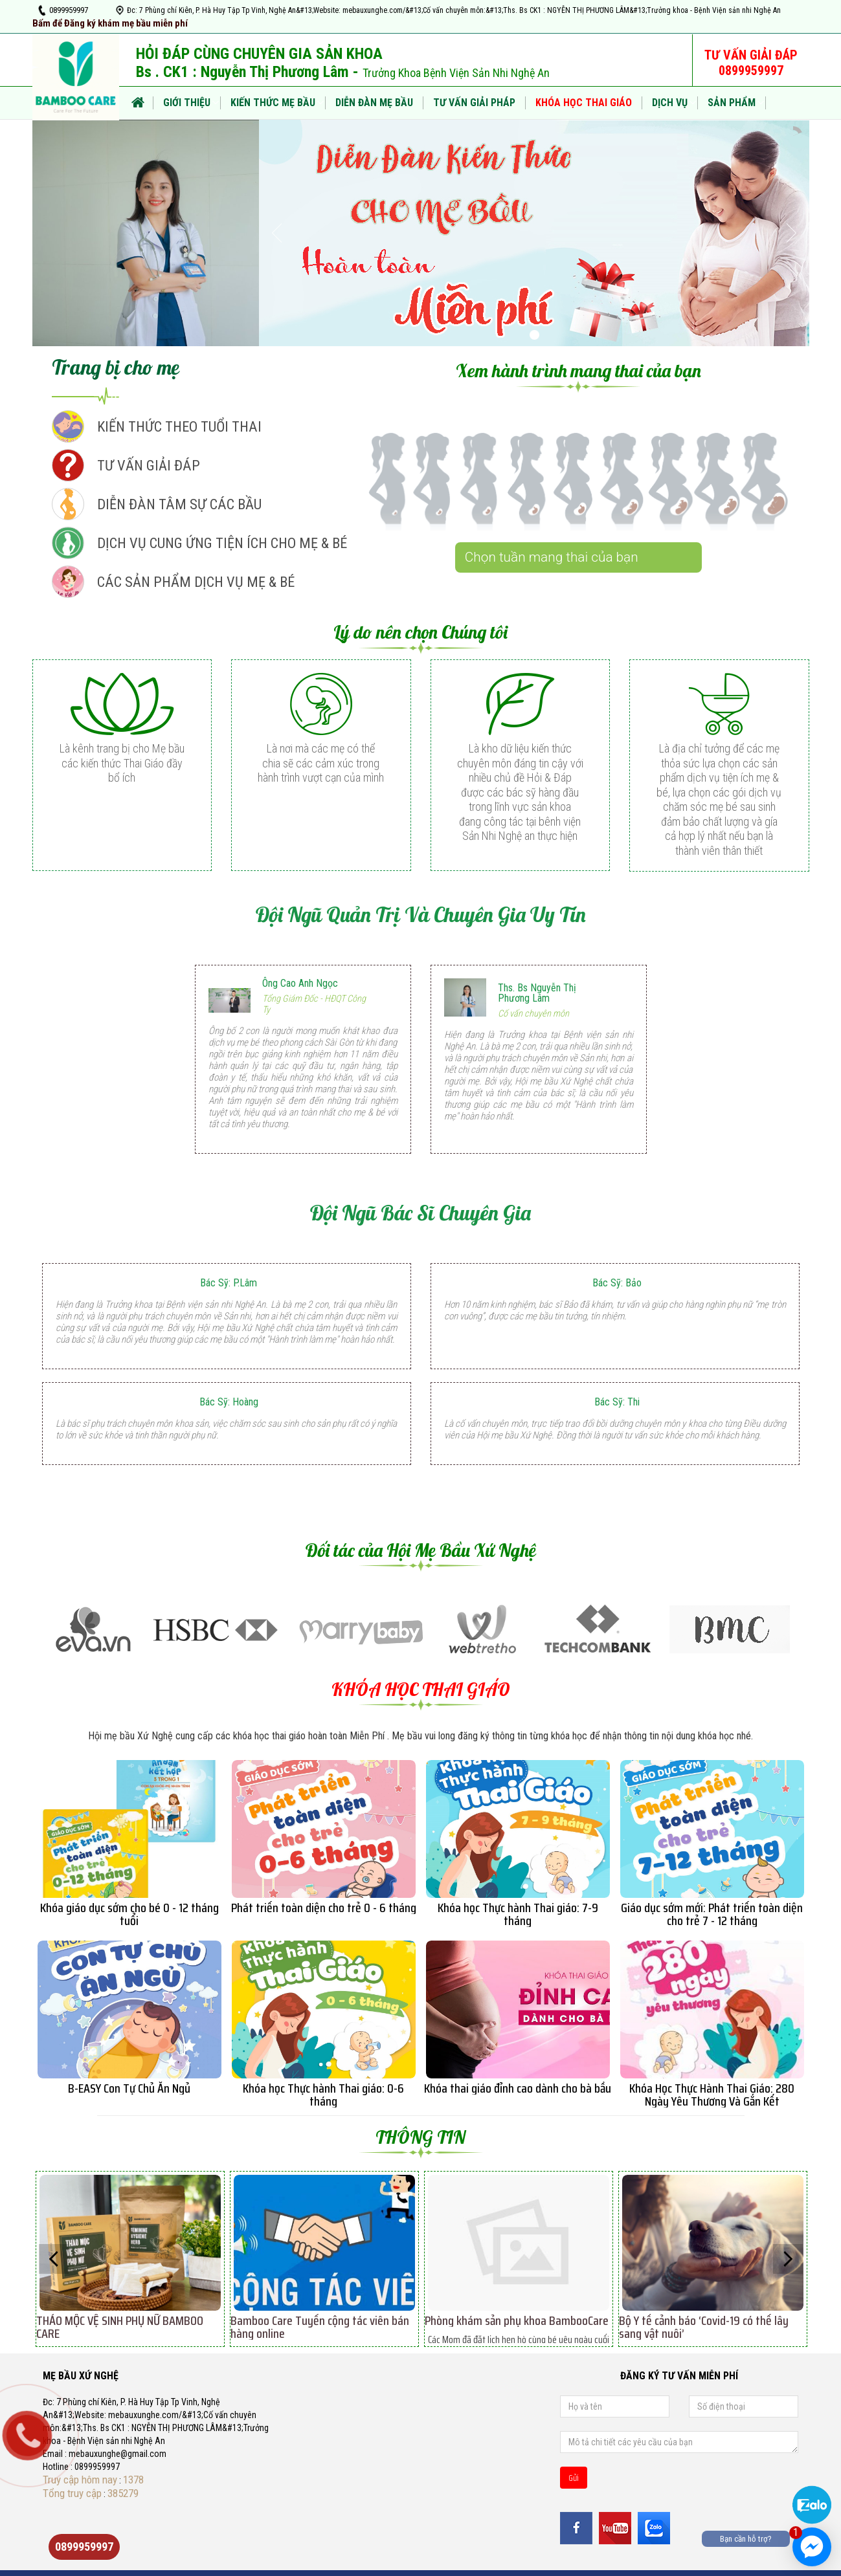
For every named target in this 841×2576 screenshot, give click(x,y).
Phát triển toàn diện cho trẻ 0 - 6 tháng (323, 1907)
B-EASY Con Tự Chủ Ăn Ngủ (129, 2088)
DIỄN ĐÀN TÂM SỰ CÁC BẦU (179, 504)
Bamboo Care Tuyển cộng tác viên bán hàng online (319, 2327)
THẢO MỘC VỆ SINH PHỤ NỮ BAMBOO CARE (119, 2327)
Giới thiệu (186, 102)
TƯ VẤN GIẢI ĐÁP (148, 465)
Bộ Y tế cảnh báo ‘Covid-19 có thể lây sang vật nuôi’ (704, 2327)
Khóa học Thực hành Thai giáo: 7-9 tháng (518, 1914)
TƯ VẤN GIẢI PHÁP (474, 102)
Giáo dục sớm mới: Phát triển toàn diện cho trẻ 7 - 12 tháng (712, 1914)
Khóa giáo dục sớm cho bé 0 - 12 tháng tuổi (129, 1914)
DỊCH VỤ (670, 102)
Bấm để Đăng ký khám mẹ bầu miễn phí (110, 23)
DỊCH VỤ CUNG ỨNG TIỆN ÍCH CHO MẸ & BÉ (222, 542)
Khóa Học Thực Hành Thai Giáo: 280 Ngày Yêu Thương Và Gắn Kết (711, 2095)
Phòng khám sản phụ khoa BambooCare (517, 2320)
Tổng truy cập (72, 2493)
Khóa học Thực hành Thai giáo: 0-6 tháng (323, 2095)
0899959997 (68, 10)
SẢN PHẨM (732, 102)
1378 (133, 2479)
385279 (123, 2493)
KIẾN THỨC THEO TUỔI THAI (179, 426)
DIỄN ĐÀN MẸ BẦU (374, 102)
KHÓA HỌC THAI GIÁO (583, 102)
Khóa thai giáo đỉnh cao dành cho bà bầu (517, 2088)
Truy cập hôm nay (80, 2479)
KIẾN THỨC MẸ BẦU (272, 102)
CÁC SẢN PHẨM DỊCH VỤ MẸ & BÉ (196, 581)
